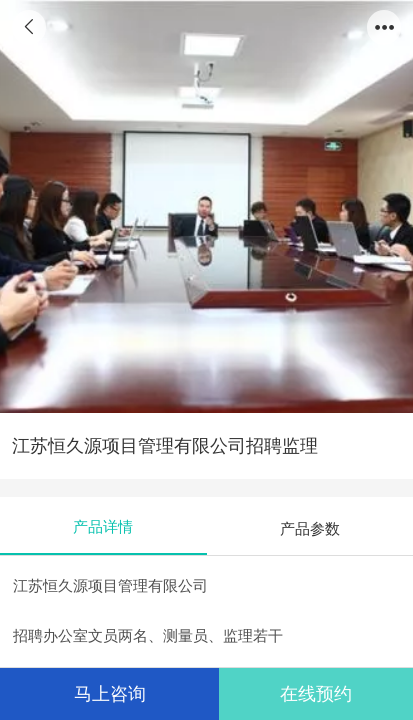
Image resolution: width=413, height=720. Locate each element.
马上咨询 (110, 694)
